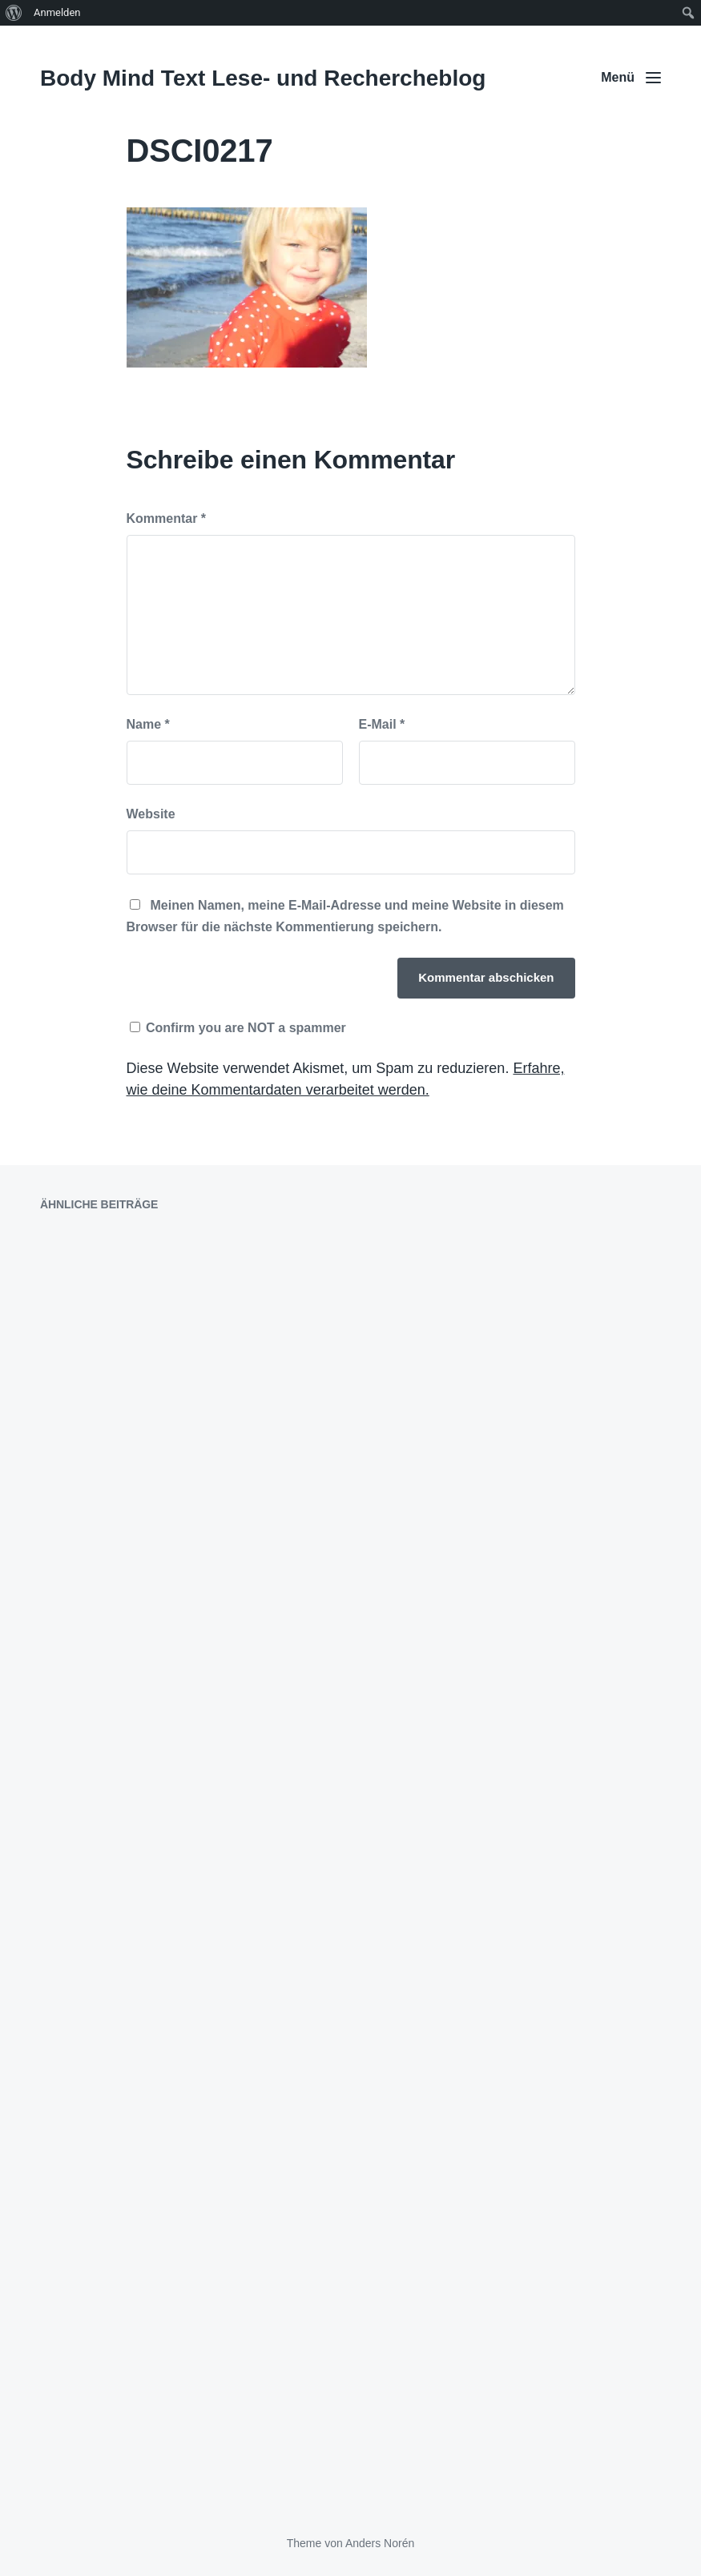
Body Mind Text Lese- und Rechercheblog (262, 78)
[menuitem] (14, 13)
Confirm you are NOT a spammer (238, 1028)
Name (148, 724)
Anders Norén (379, 2543)
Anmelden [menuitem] (57, 12)
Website (151, 814)
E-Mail (382, 724)
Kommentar (167, 518)
